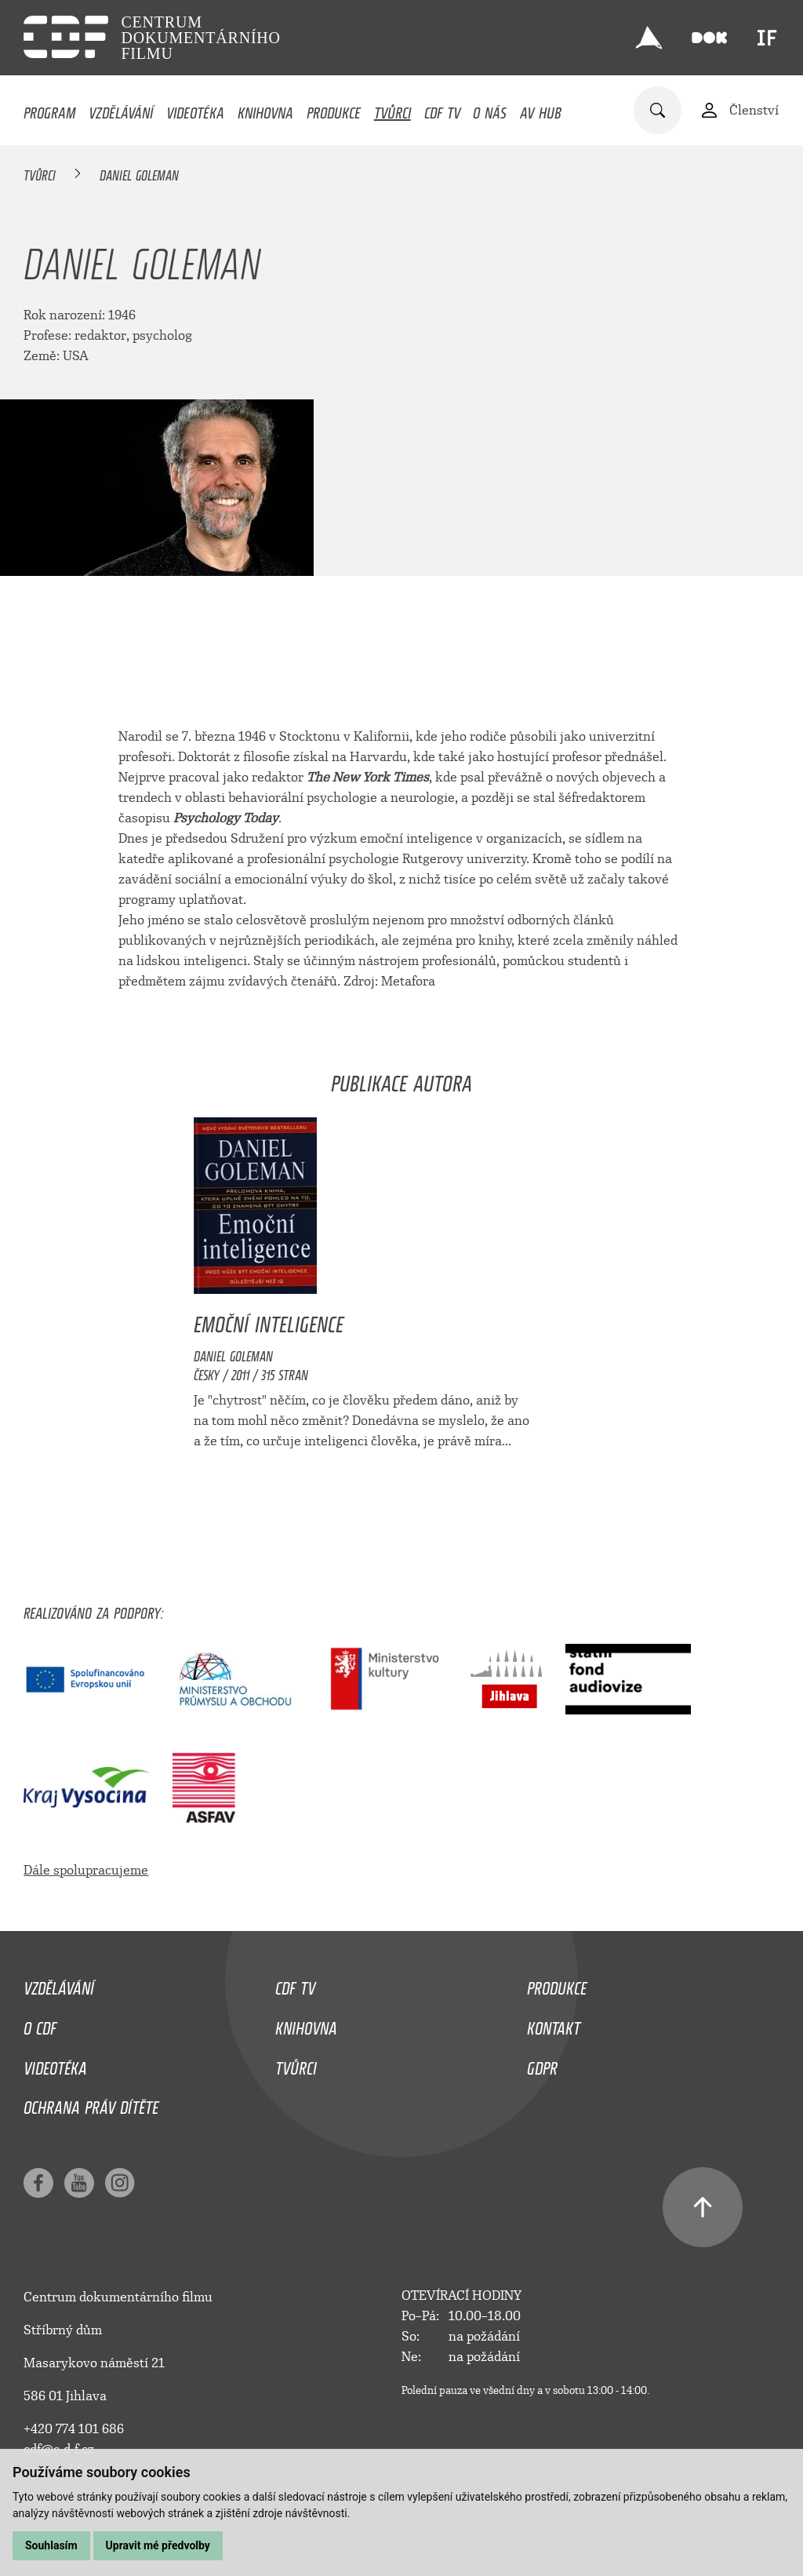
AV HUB (540, 109)
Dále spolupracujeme (86, 1870)
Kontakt (553, 2024)
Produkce (334, 109)
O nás (490, 109)
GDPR (542, 2064)
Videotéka (195, 109)
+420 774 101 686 (74, 2428)
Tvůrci (392, 109)
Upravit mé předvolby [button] (158, 2545)
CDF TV (442, 109)
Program (49, 109)
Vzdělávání (121, 109)
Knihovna (265, 109)
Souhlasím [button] (51, 2545)
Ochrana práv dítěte (91, 2103)
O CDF (40, 2024)
